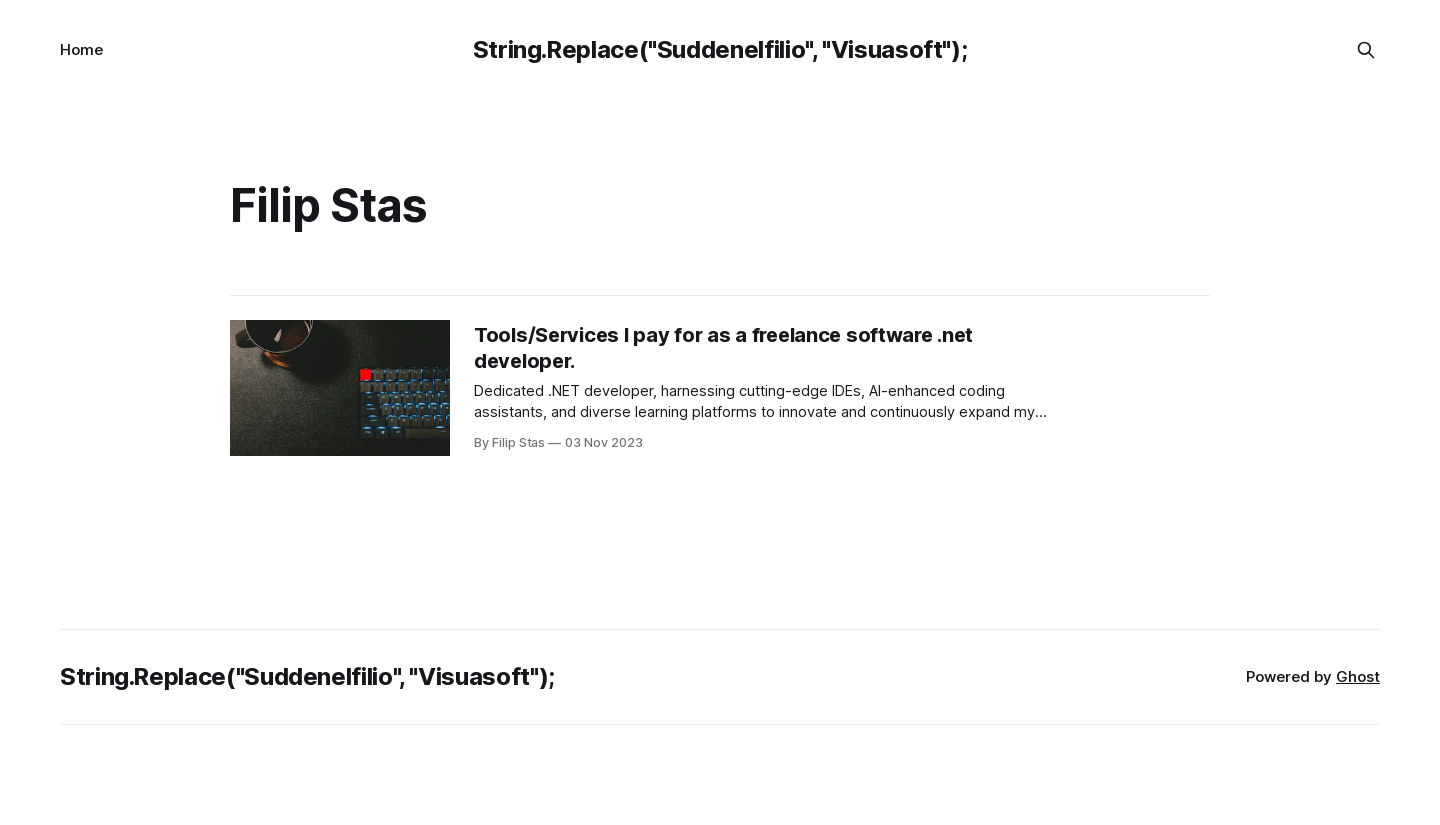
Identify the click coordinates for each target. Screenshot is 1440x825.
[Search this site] (1366, 50)
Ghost (1358, 676)
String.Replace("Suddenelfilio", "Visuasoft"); (720, 49)
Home (81, 49)
